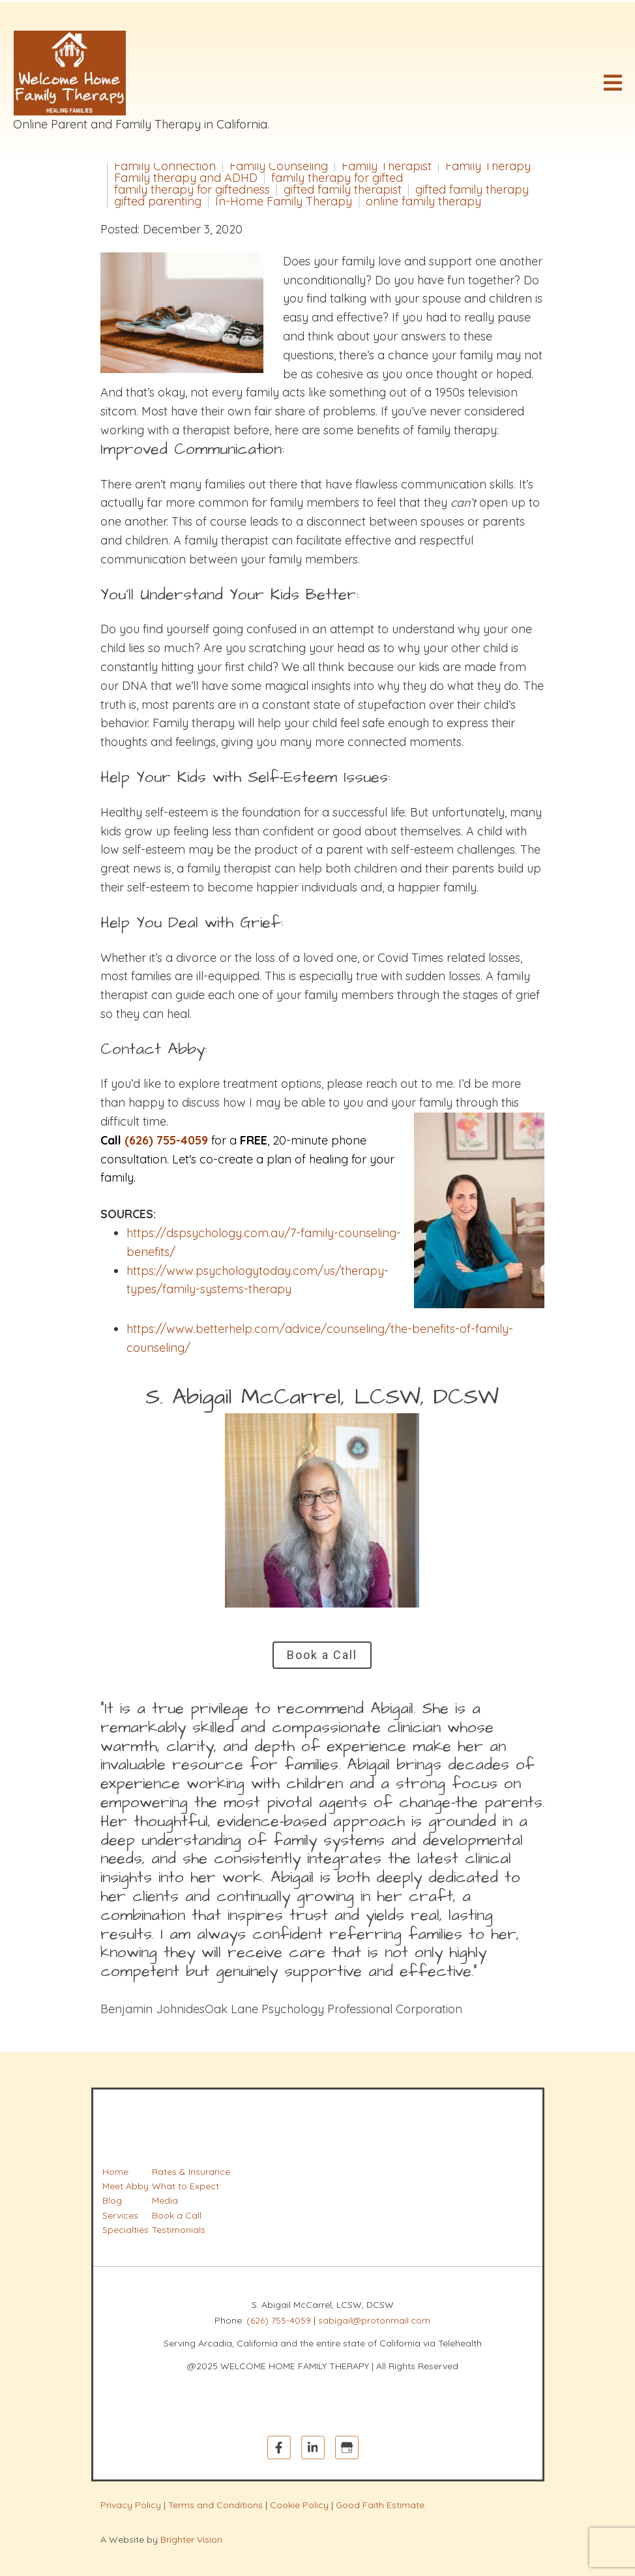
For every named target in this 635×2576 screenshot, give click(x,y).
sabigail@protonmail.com (374, 2320)
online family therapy (423, 201)
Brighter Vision (191, 2539)
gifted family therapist (343, 190)
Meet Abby (125, 2186)
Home (115, 2172)
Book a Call (322, 1655)
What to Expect (185, 2186)
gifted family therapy (472, 190)
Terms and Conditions (215, 2505)
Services (120, 2215)
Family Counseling (278, 166)
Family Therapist (387, 166)
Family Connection (165, 166)
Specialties (125, 2230)
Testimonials (178, 2230)
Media (165, 2200)
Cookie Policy (299, 2505)
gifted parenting (157, 201)
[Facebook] (279, 2447)
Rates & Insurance (191, 2172)
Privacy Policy (130, 2505)
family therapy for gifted (337, 178)
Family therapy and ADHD (186, 178)
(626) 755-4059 (278, 2320)
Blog (112, 2200)
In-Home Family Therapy (283, 201)
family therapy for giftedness (192, 190)
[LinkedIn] (313, 2447)
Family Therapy (488, 166)
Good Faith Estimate (380, 2505)
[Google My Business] (347, 2447)
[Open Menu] (613, 82)
